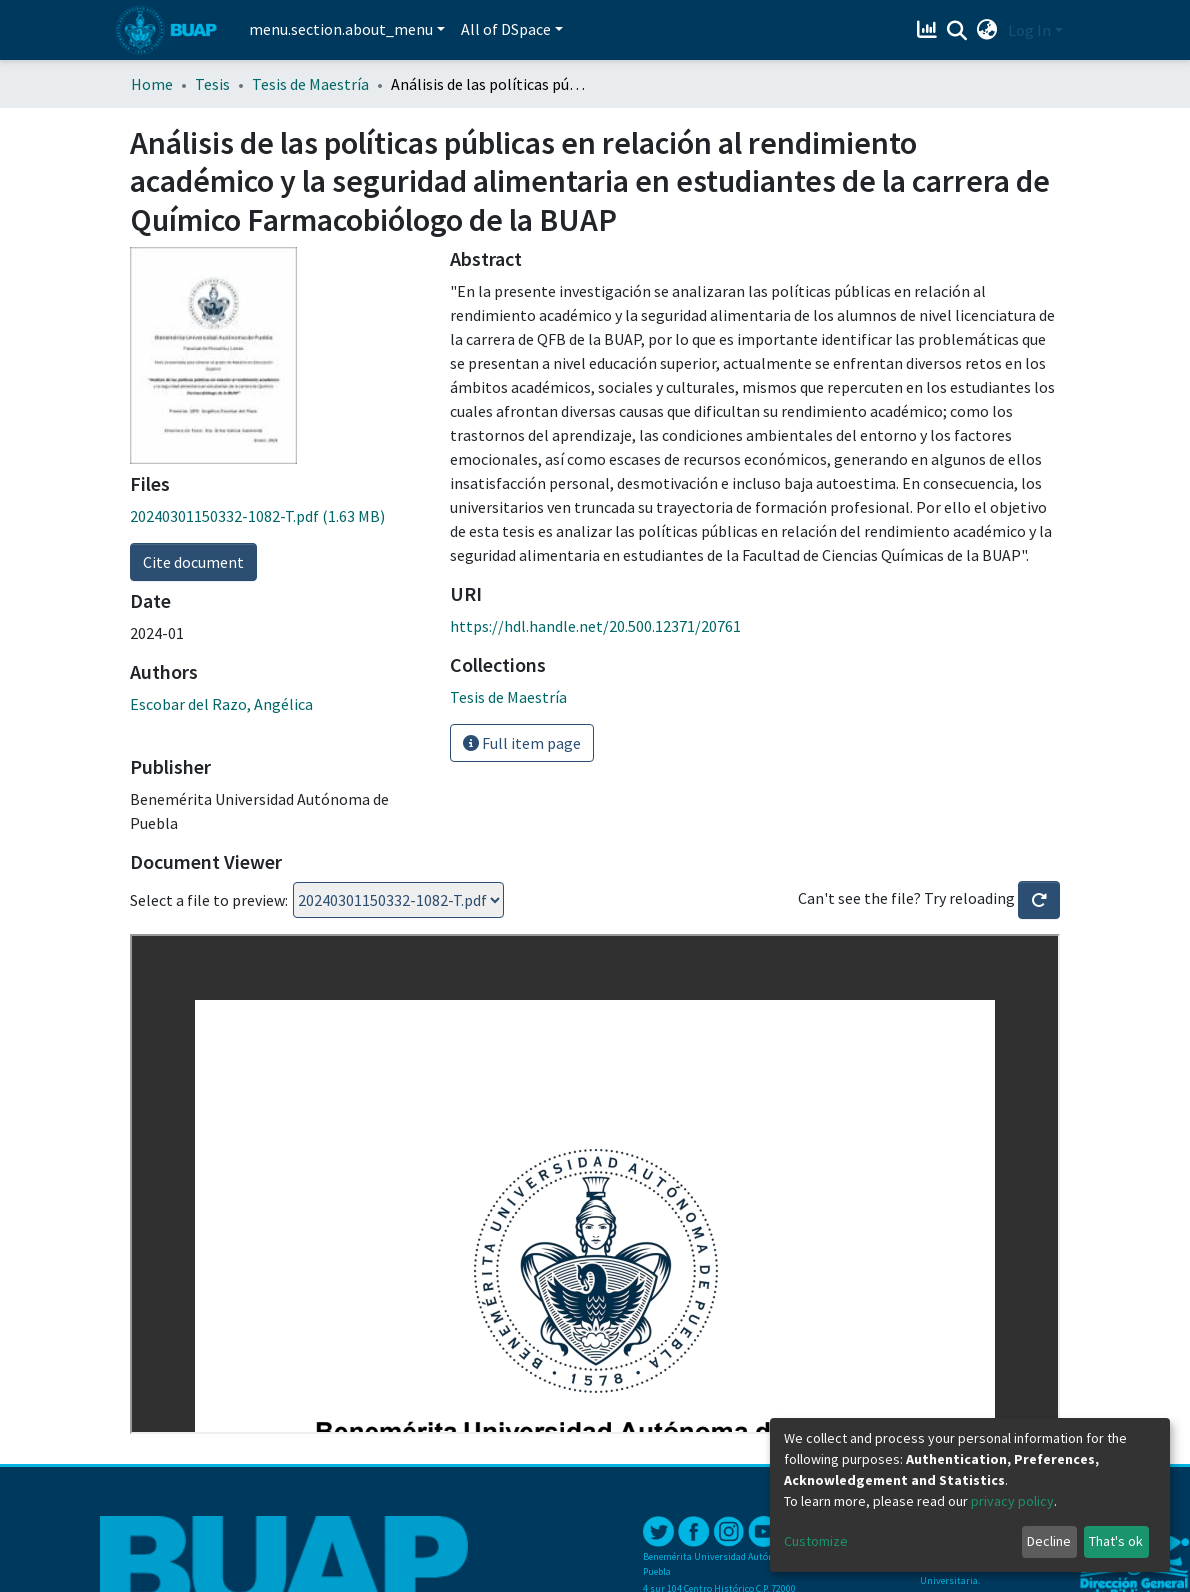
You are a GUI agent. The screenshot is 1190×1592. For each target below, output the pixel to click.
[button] (987, 30)
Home (152, 84)
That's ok (1116, 1541)
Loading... (398, 900)
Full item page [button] (522, 743)
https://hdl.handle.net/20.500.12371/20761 (595, 626)
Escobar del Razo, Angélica (221, 704)
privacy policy (1012, 1501)
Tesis (212, 84)
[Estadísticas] (929, 30)
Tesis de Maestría (310, 84)
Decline (1049, 1541)
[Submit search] (957, 31)
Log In (1029, 30)
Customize (816, 1541)
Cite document (193, 562)
